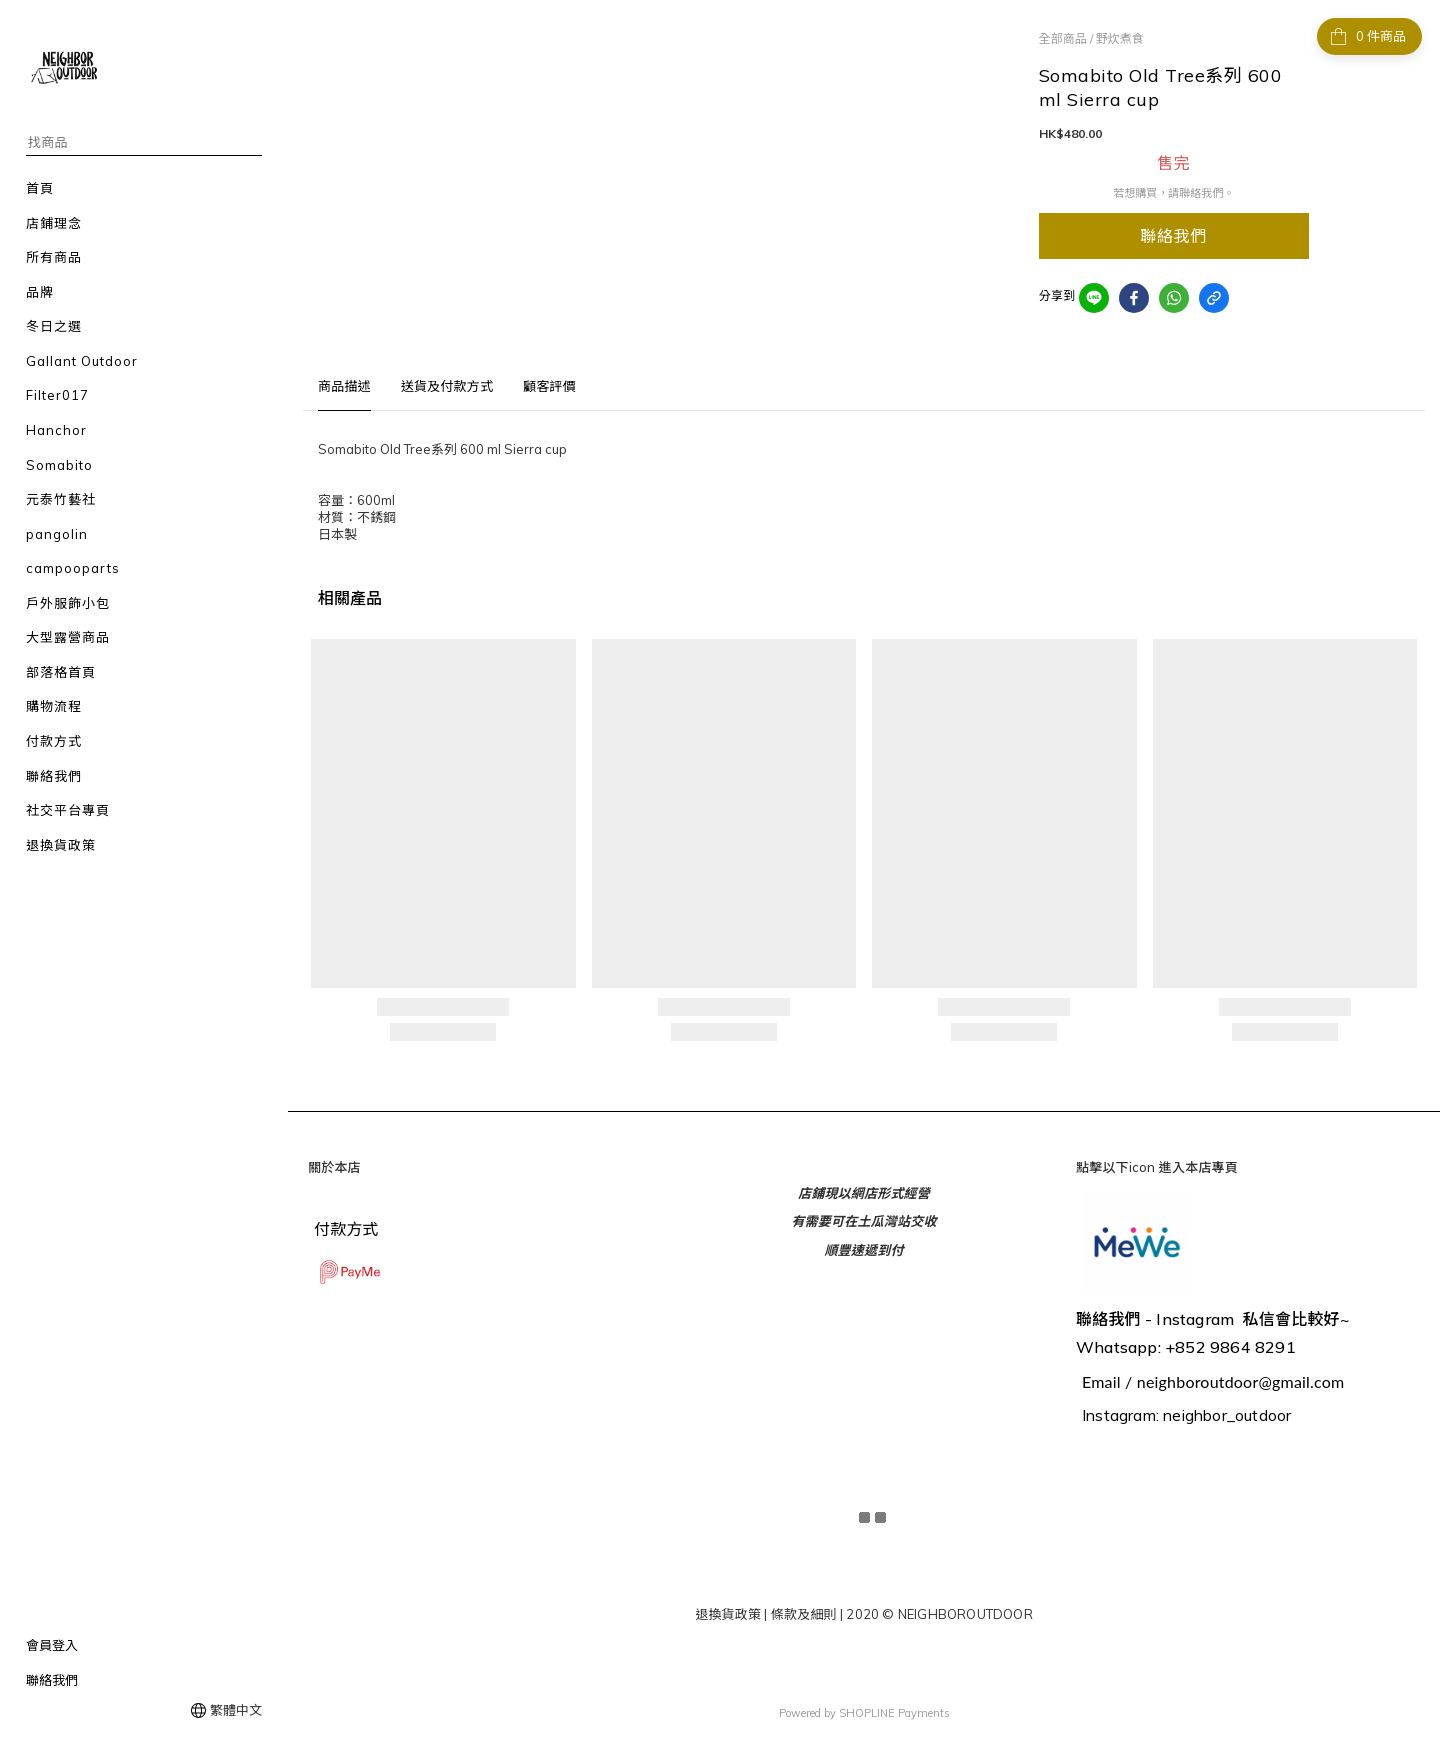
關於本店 (334, 1167)
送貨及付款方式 (447, 386)
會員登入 (52, 1645)
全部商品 (1063, 38)
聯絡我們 (52, 1680)
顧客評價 (549, 386)
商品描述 (344, 386)
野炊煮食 (1120, 38)
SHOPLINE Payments (894, 1711)
